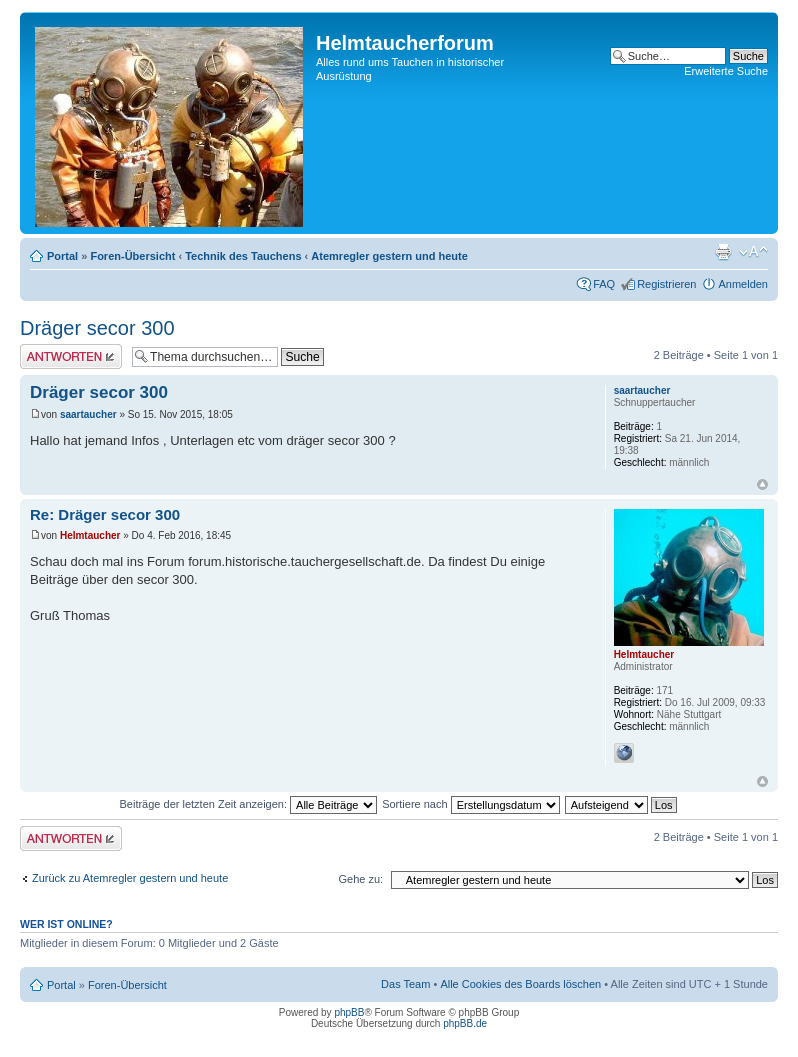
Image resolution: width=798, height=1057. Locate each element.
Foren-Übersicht (132, 256)
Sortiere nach (470, 804)
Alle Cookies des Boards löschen (520, 984)
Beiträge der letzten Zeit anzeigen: (248, 804)
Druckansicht (723, 252)
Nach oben (762, 484)
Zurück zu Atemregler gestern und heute (130, 878)
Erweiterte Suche (726, 71)
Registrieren (666, 284)
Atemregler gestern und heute (389, 256)
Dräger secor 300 (97, 328)
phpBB (349, 1012)
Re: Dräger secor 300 (105, 514)
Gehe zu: (360, 879)
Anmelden (743, 284)
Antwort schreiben (71, 356)
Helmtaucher (90, 535)
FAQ (604, 284)
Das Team (405, 984)
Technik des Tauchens (243, 256)
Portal (62, 256)
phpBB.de (465, 1023)
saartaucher (88, 414)
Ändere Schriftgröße (753, 252)
